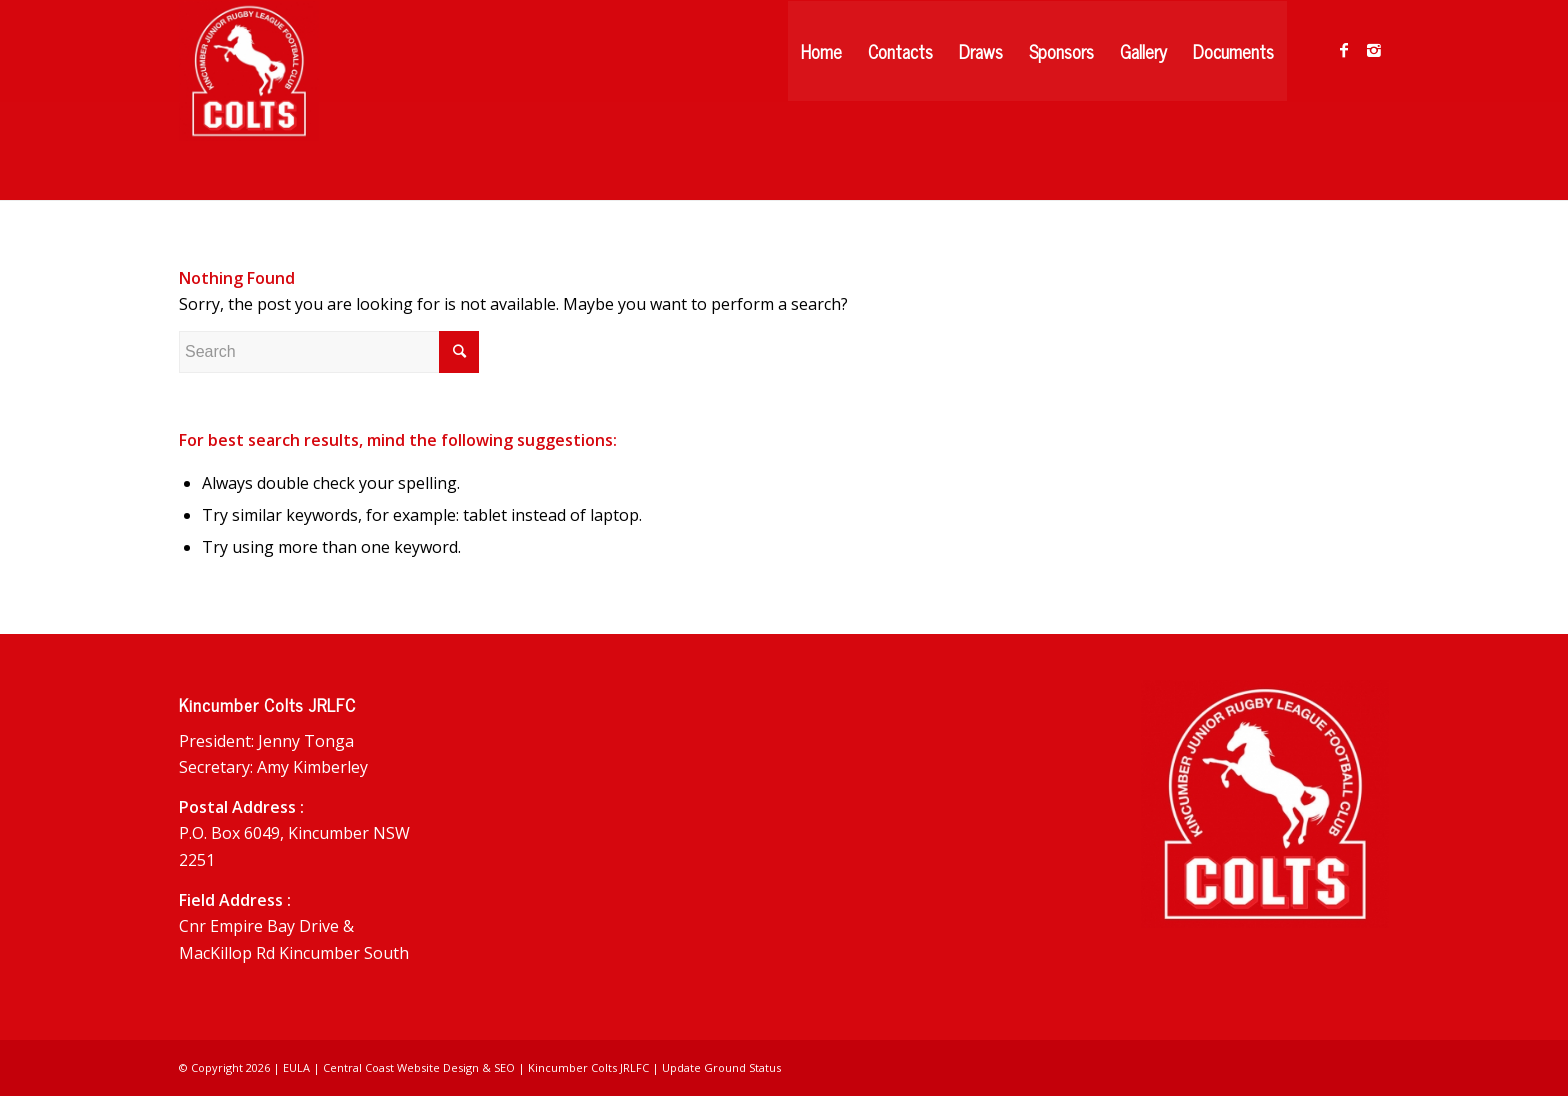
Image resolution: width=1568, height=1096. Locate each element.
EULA (296, 1067)
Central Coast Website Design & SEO (419, 1067)
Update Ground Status (721, 1067)
